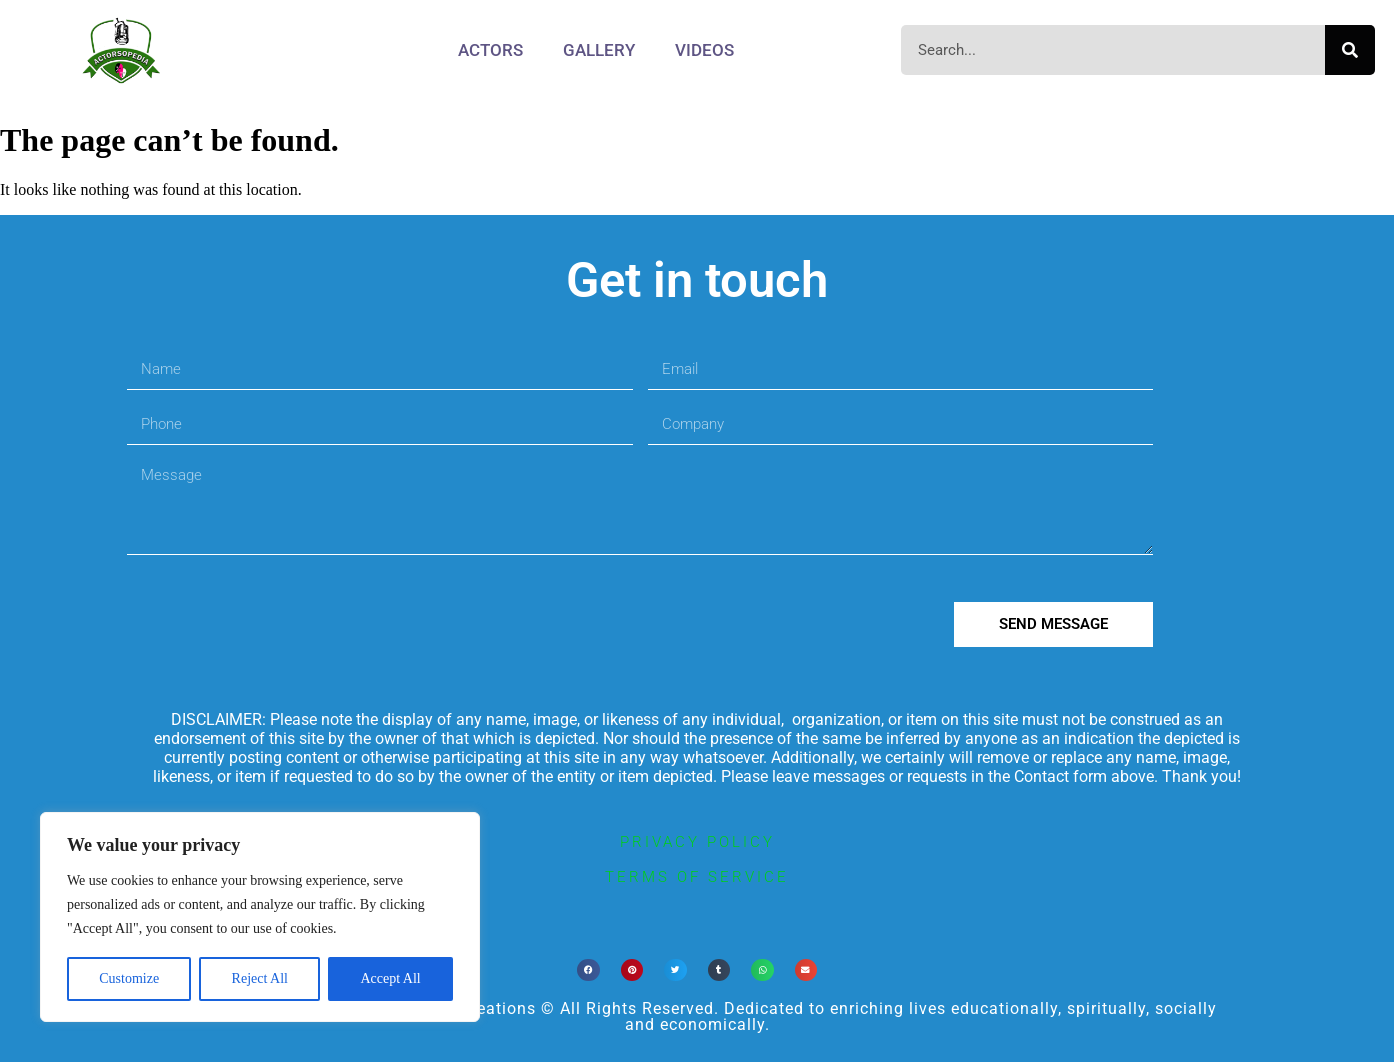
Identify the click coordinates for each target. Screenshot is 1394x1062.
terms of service (697, 877)
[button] (588, 970)
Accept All (390, 978)
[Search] (1350, 50)
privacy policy (697, 842)
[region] (260, 917)
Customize (129, 978)
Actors (490, 50)
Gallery (599, 50)
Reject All (260, 978)
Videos (704, 50)
